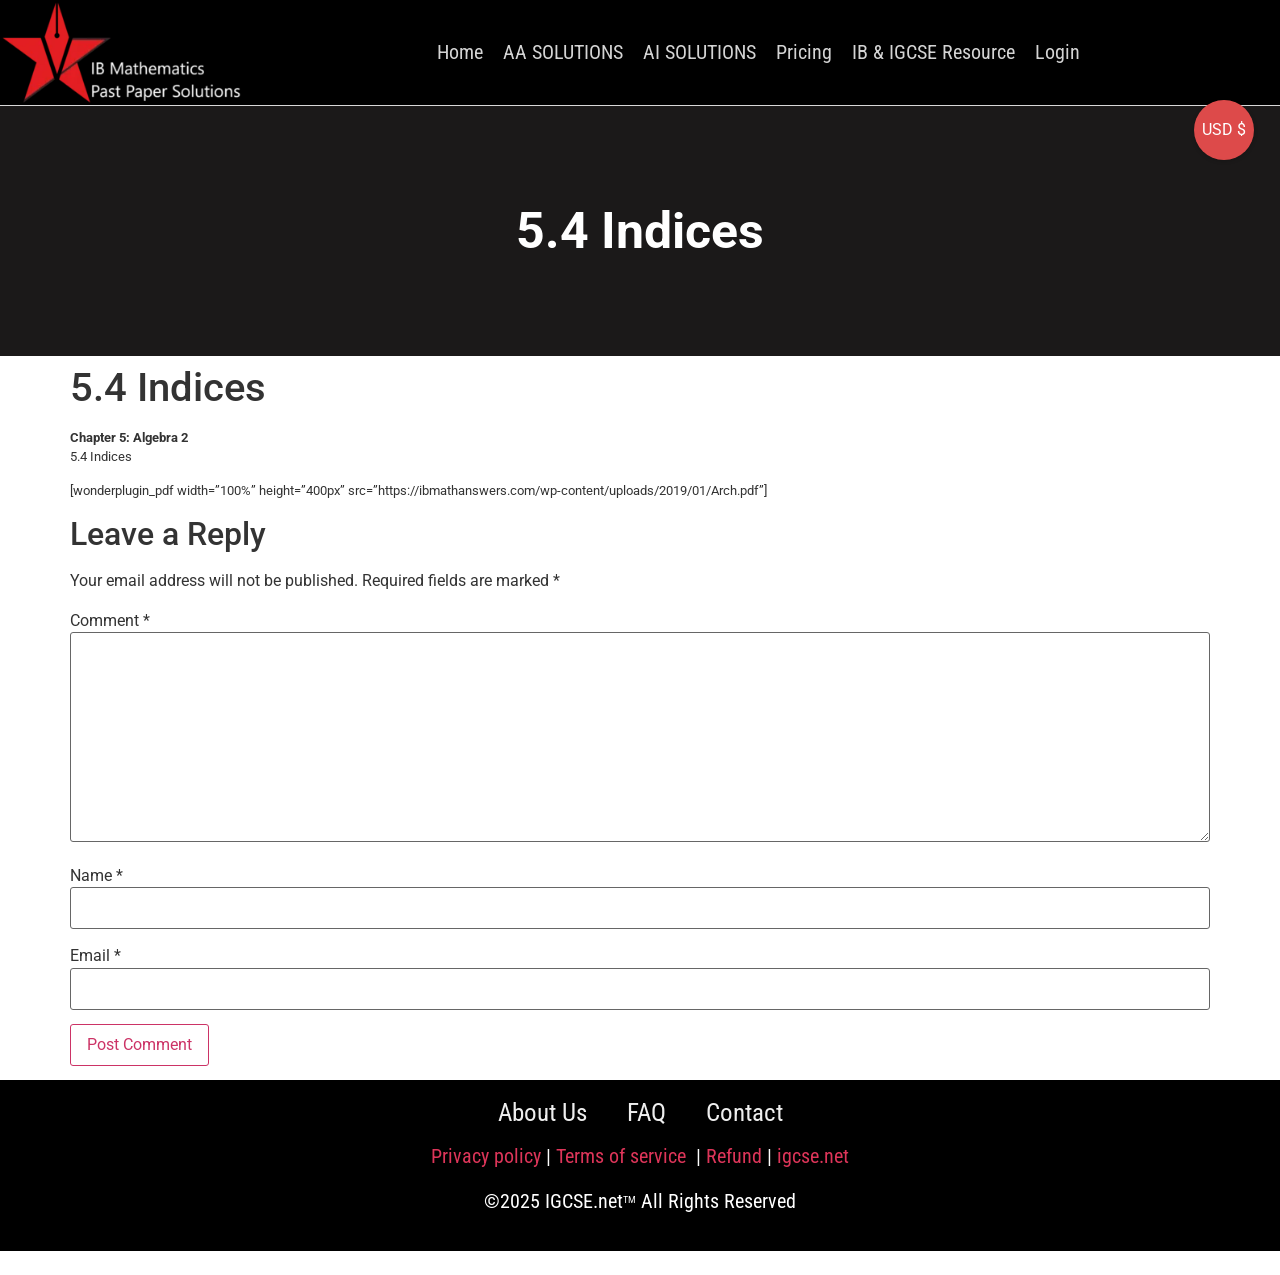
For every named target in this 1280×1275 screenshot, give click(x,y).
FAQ (646, 1112)
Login (1057, 52)
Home (460, 52)
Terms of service (623, 1156)
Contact (744, 1112)
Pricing (804, 52)
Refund (734, 1156)
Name (96, 876)
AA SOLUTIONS (563, 52)
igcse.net (813, 1156)
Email (95, 956)
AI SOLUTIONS (699, 52)
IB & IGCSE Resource (933, 52)
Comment (110, 621)
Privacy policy (486, 1156)
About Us (542, 1112)
